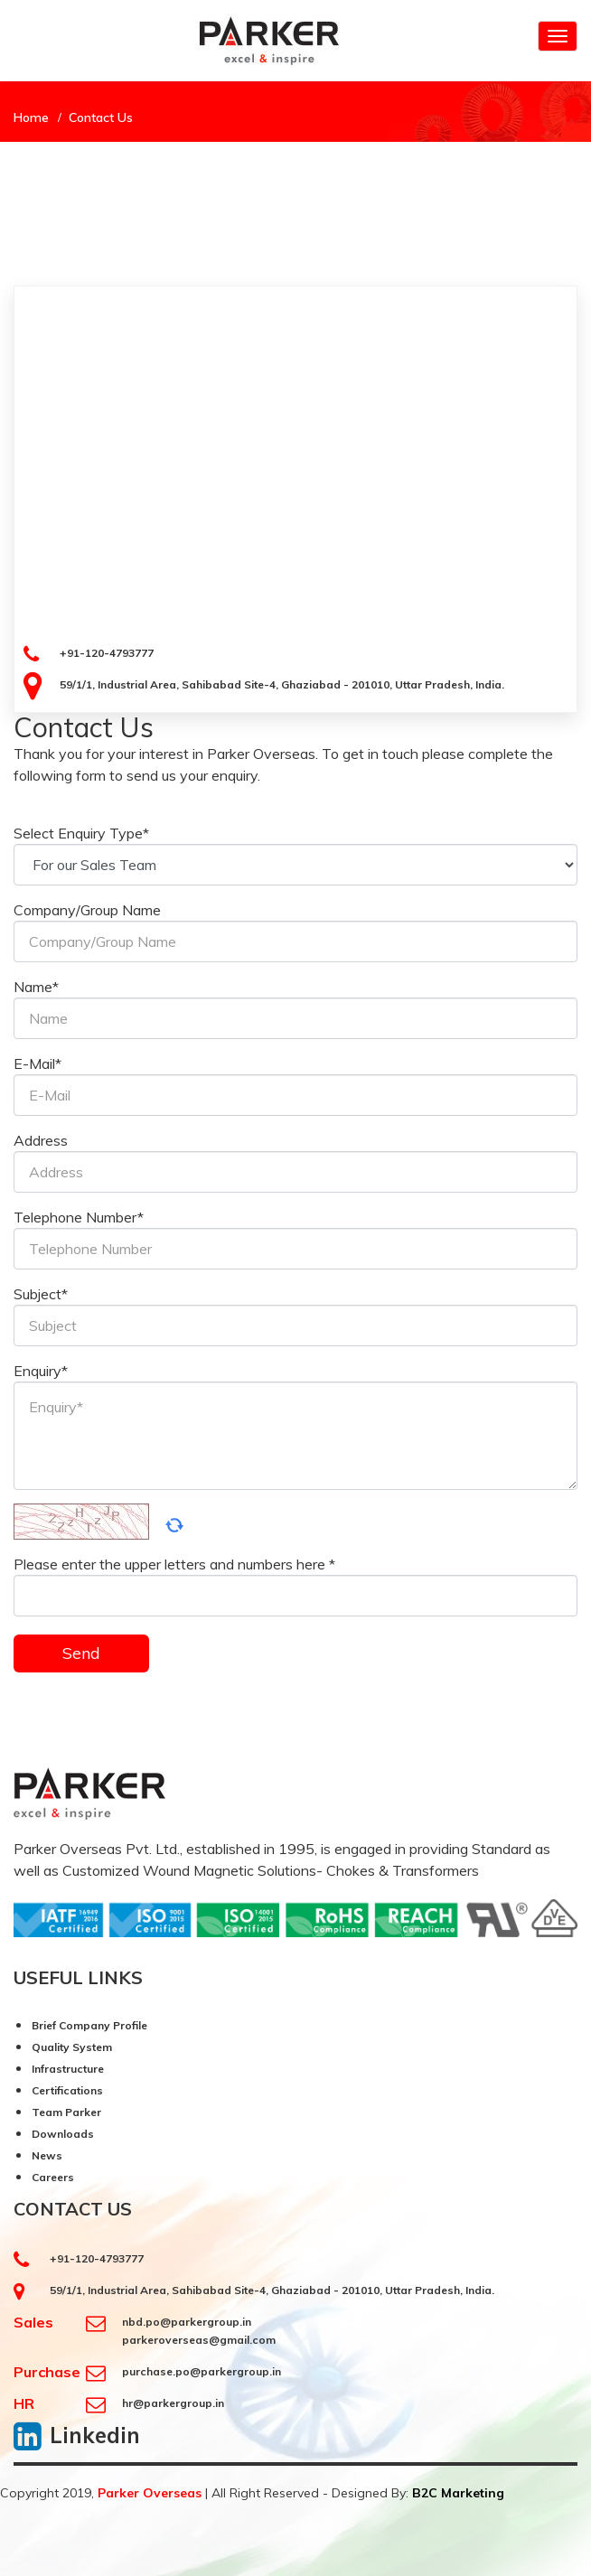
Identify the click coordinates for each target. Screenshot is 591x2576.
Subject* (41, 1294)
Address (41, 1140)
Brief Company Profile (89, 2025)
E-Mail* (37, 1063)
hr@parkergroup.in (173, 2403)
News (47, 2155)
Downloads (63, 2133)
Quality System (72, 2047)
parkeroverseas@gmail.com (199, 2340)
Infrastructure (68, 2068)
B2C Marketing (458, 2493)
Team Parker (66, 2112)
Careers (53, 2177)
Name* (36, 987)
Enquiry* (41, 1371)
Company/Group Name (87, 910)
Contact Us (101, 117)
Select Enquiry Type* (81, 833)
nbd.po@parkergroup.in (186, 2321)
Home (31, 117)
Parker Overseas (150, 2493)
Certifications (67, 2090)
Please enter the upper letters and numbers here (174, 1564)
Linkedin (95, 2435)
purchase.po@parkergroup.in (201, 2371)
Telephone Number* (79, 1217)
